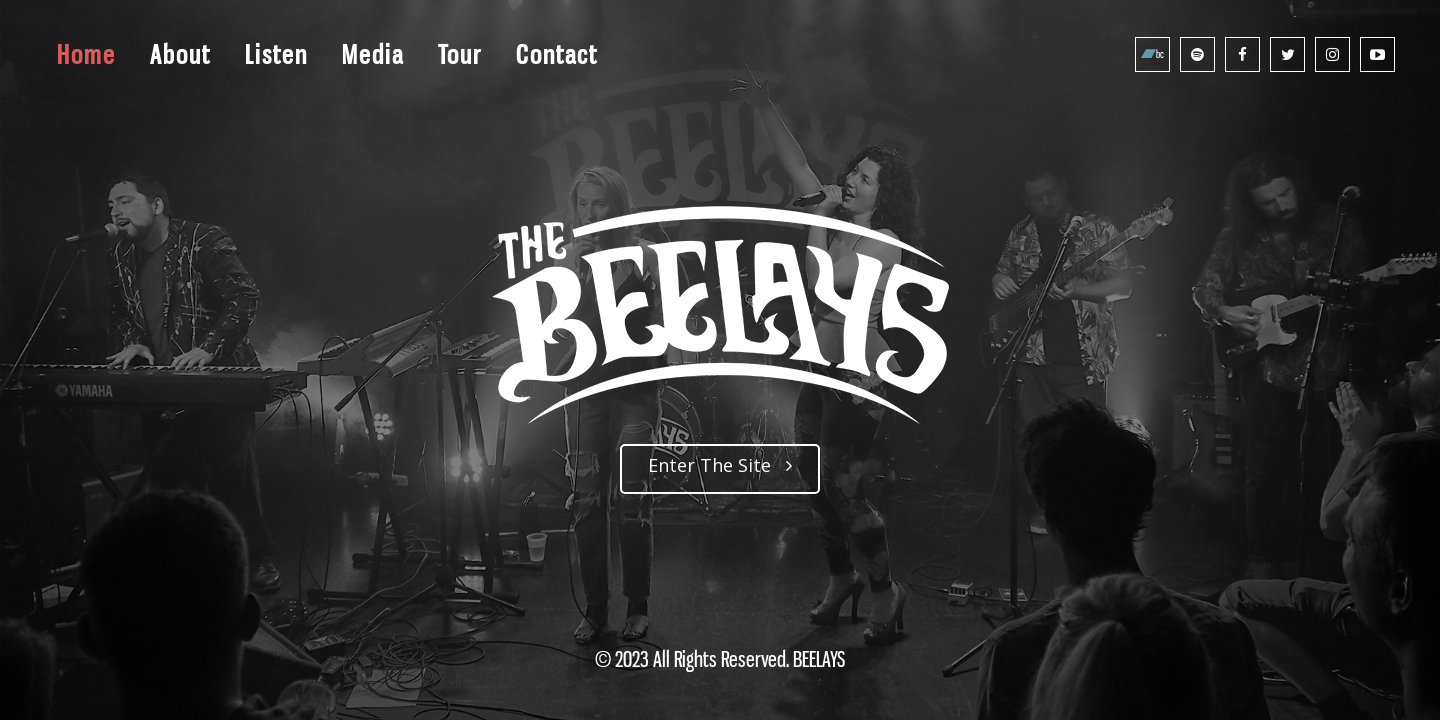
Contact (557, 54)
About (180, 54)
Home (86, 54)
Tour (460, 54)
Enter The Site (720, 465)
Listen (276, 54)
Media (373, 54)
